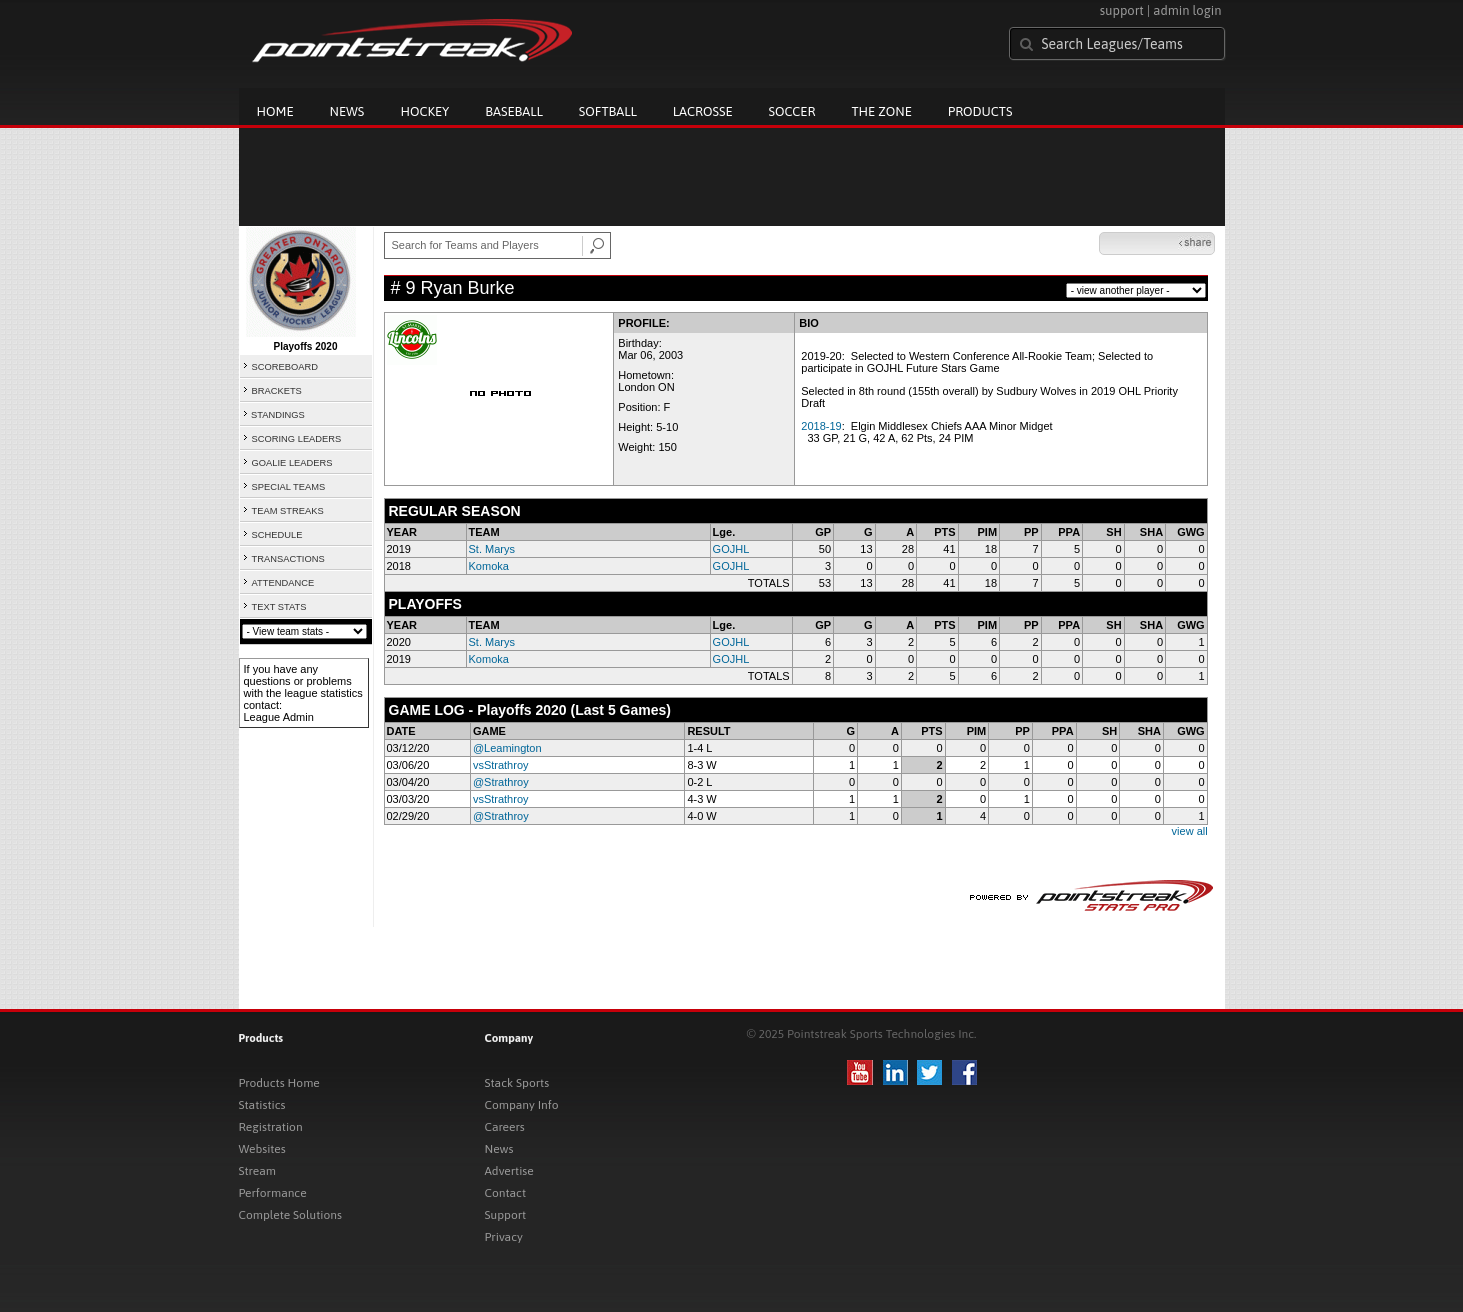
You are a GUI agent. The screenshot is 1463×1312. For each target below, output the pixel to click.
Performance (273, 1193)
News (347, 111)
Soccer (792, 111)
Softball (608, 111)
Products (980, 111)
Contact (506, 1193)
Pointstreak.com (412, 42)
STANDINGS (278, 415)
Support (506, 1215)
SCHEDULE (277, 535)
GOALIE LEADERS (292, 463)
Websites (262, 1149)
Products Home (279, 1083)
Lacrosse (703, 111)
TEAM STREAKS (288, 511)
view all (1190, 831)
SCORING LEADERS (297, 439)
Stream (257, 1171)
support (1122, 10)
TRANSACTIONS (288, 559)
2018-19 (821, 426)
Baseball (514, 111)
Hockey (424, 111)
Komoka (489, 566)
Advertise (509, 1171)
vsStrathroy (501, 765)
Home (275, 111)
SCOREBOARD (285, 367)
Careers (505, 1127)
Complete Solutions (290, 1215)
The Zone (881, 111)
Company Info (522, 1105)
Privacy (504, 1237)
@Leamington (507, 748)
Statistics (262, 1105)
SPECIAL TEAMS (289, 487)
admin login (1187, 10)
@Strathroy (501, 782)
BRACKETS (277, 391)
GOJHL (731, 549)
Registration (271, 1127)
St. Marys (492, 549)
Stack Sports (517, 1083)
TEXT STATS (279, 607)
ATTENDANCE (283, 583)
